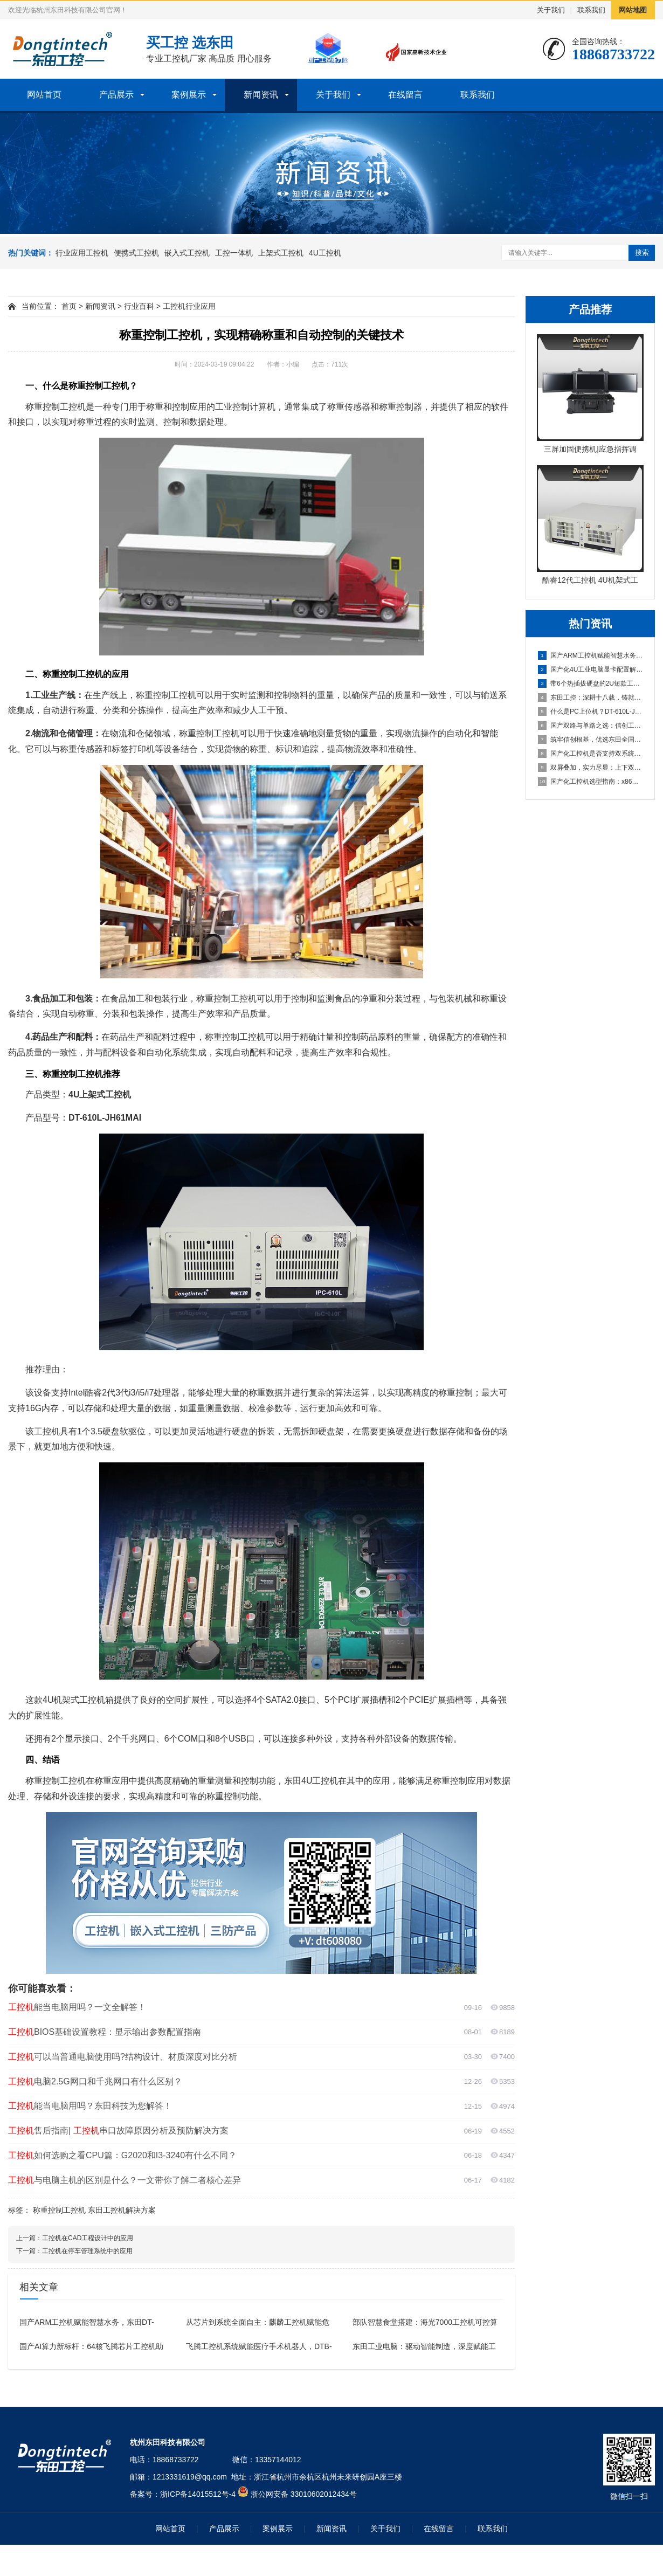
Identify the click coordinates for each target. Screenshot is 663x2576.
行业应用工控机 (82, 252)
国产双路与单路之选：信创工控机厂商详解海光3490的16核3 (591, 725)
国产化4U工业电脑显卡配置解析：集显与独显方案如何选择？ (591, 669)
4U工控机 (325, 252)
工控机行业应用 (189, 306)
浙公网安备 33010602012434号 (304, 2494)
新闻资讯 (261, 94)
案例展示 (188, 94)
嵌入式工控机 (187, 252)
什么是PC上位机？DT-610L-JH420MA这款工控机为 (591, 711)
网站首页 (44, 94)
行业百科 (139, 306)
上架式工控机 (280, 252)
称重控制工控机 (59, 2210)
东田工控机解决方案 (122, 2210)
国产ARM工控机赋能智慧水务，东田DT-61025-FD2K (591, 655)
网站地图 (633, 10)
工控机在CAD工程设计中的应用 (87, 2238)
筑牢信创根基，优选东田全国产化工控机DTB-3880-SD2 (591, 739)
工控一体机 (234, 252)
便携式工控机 (136, 252)
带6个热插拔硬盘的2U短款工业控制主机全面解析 (591, 683)
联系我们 (591, 10)
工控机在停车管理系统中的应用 (87, 2251)
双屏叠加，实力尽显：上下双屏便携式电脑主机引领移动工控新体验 (591, 767)
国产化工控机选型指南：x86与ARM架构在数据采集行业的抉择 (591, 781)
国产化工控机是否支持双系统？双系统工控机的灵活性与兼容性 (591, 753)
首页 (69, 306)
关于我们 (551, 10)
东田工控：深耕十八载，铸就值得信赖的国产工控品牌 (591, 697)
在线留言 (405, 94)
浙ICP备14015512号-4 (198, 2494)
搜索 (642, 252)
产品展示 (116, 94)
